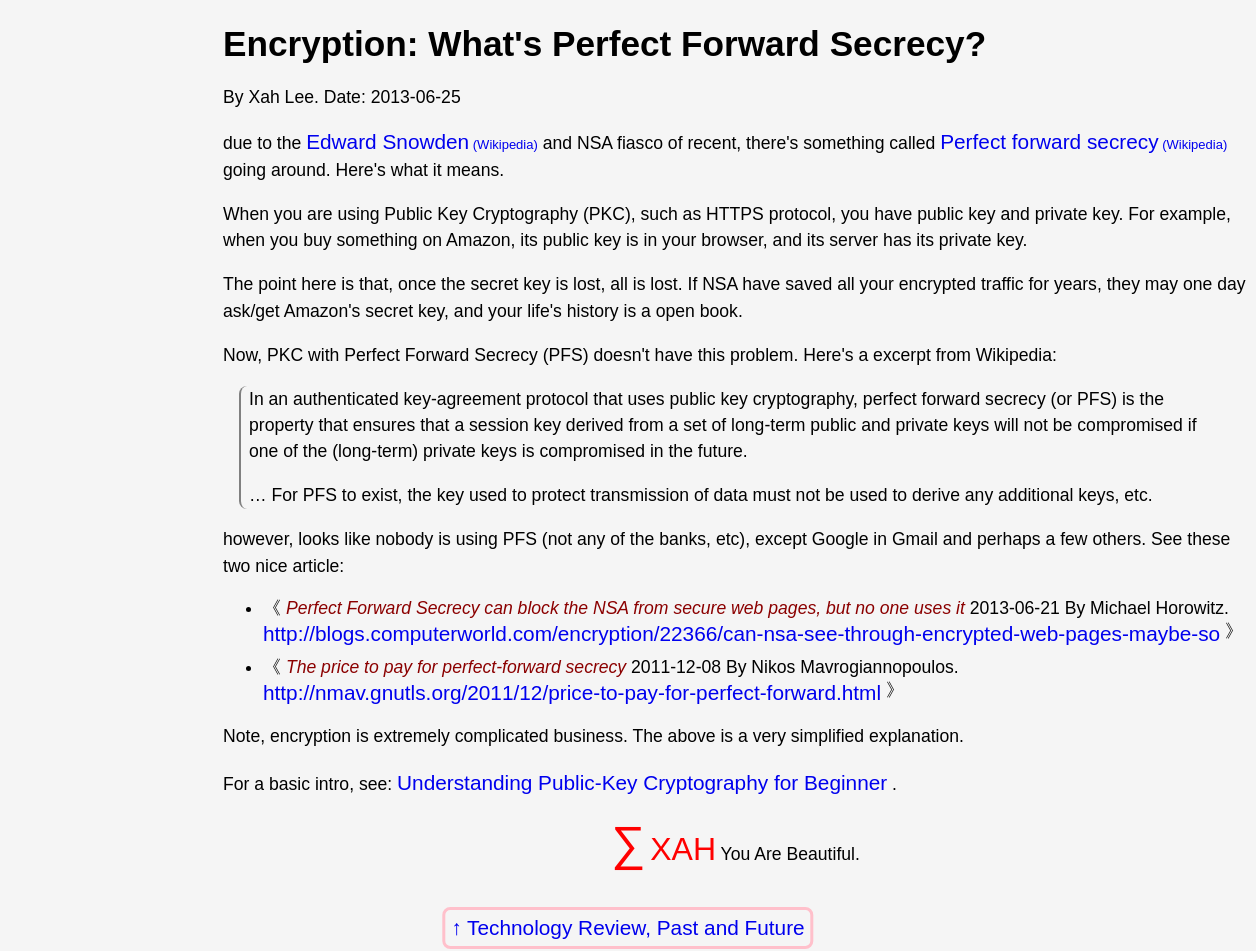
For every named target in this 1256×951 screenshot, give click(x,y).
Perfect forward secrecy (1049, 141)
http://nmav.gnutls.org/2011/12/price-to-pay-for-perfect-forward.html (572, 692)
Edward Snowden (387, 141)
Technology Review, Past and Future (636, 927)
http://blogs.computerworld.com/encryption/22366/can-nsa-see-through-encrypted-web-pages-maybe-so (741, 633)
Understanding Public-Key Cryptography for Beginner (642, 782)
